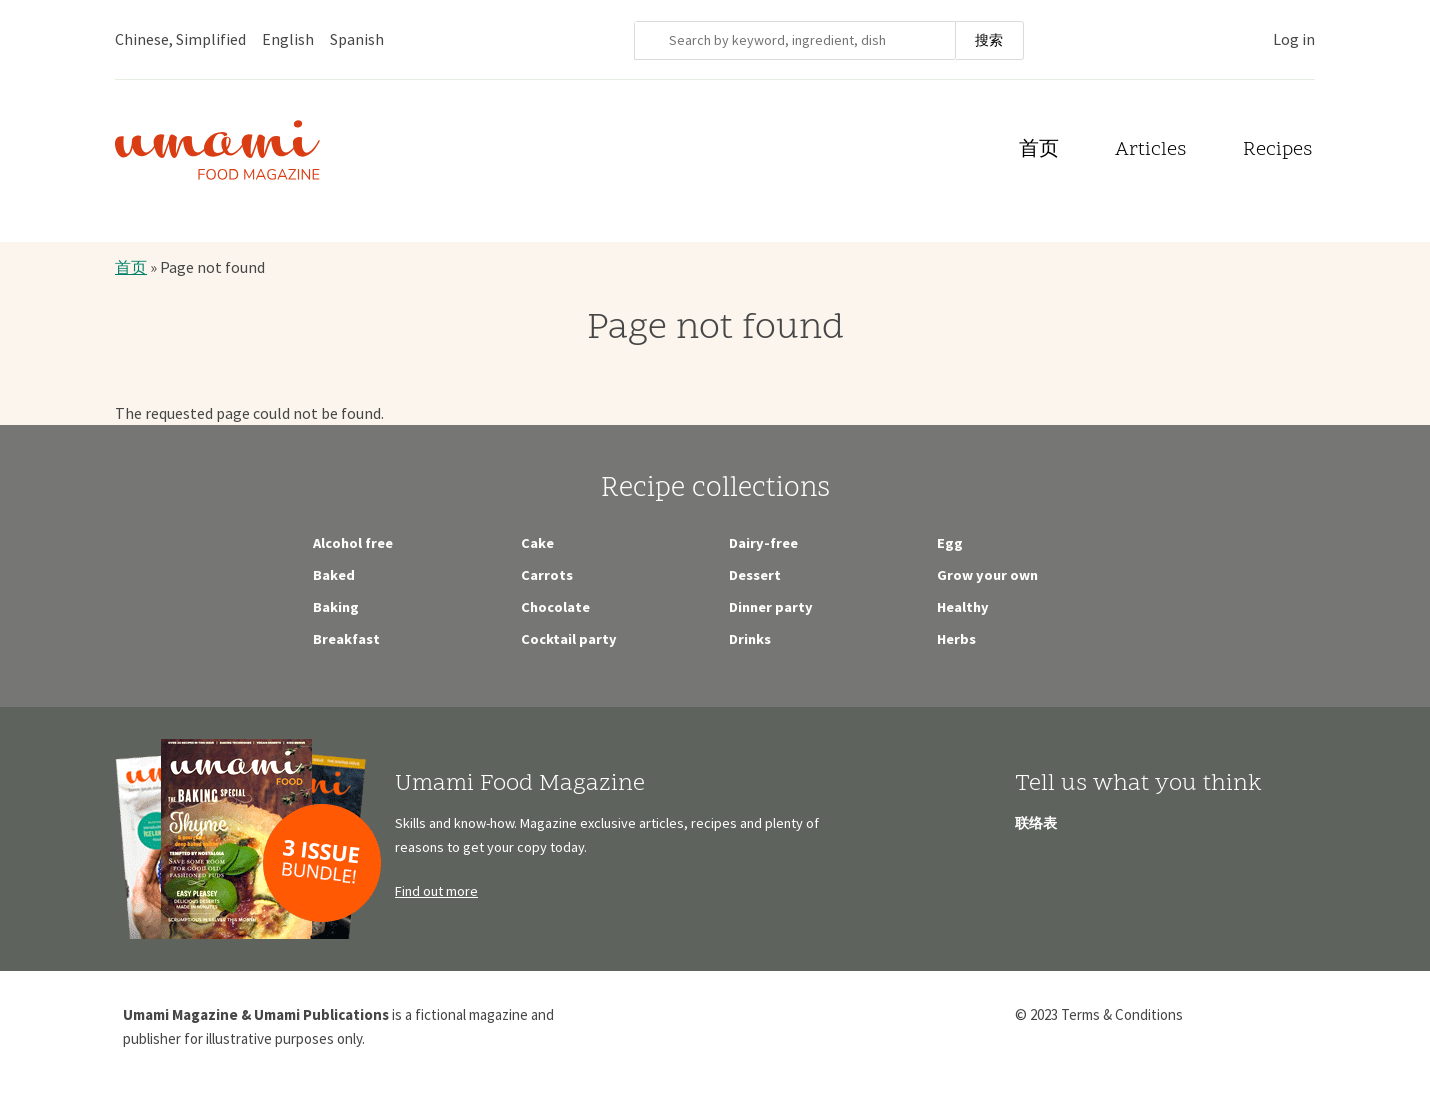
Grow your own (987, 575)
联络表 (1036, 823)
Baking (336, 607)
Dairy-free (763, 543)
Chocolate (555, 607)
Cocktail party (569, 639)
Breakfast (346, 639)
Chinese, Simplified (180, 39)
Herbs (956, 639)
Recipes (1277, 151)
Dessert (755, 575)
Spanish (357, 39)
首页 (1039, 151)
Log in (1294, 39)
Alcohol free (353, 543)
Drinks (750, 639)
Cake (537, 543)
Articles (1150, 151)
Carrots (547, 575)
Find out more (436, 891)
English (288, 39)
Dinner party (771, 607)
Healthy (963, 607)
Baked (334, 575)
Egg (950, 543)
